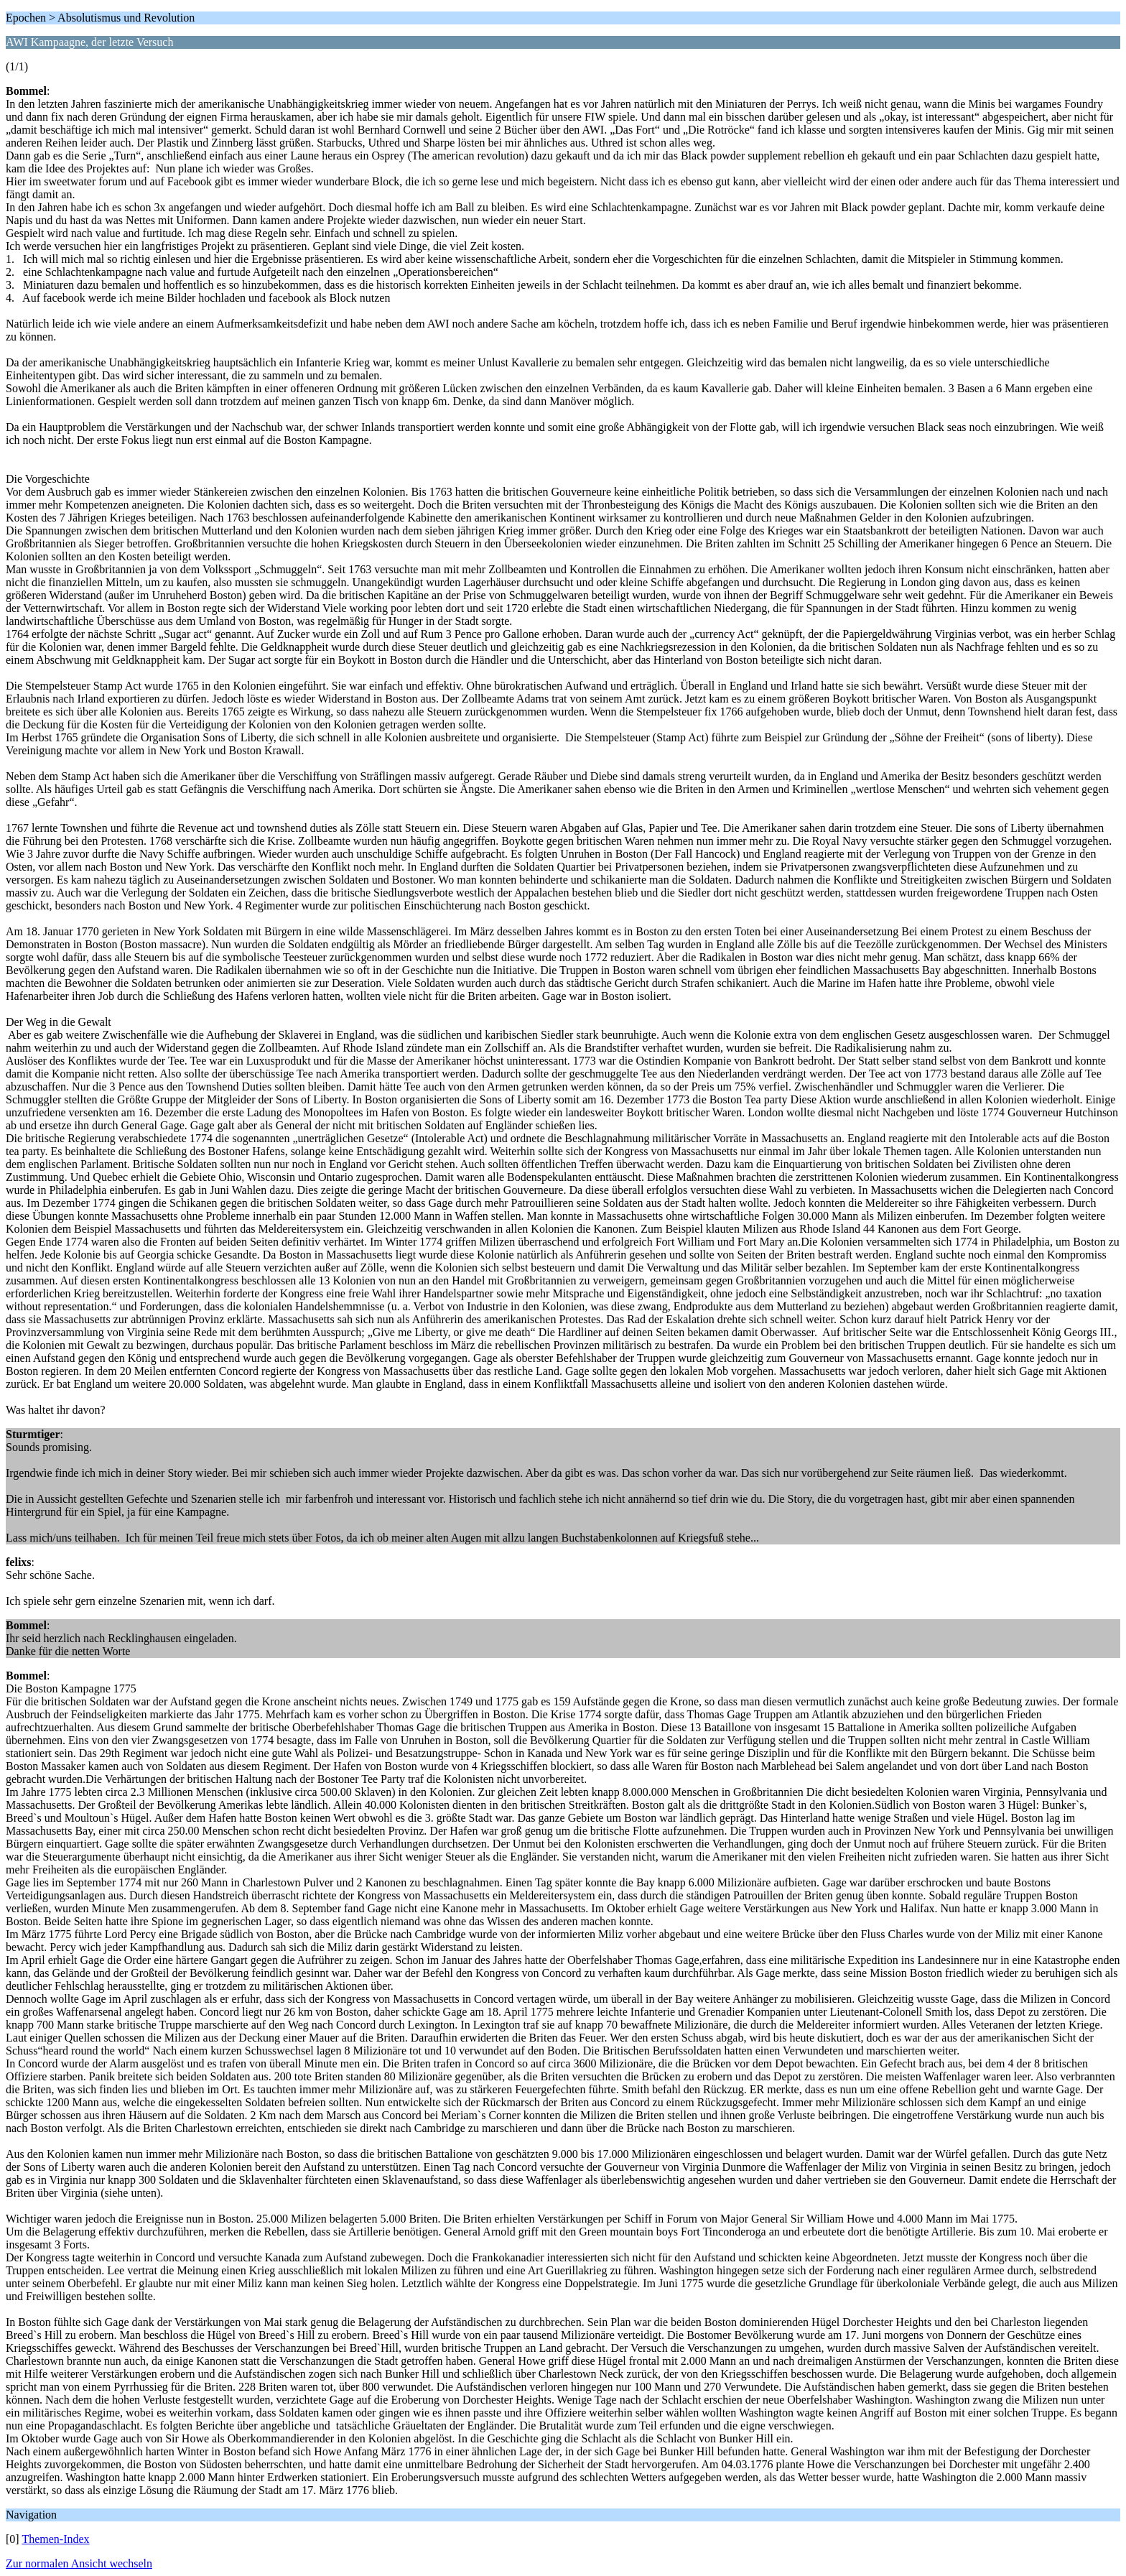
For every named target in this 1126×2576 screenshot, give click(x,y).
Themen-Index (55, 2539)
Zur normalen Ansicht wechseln (79, 2563)
